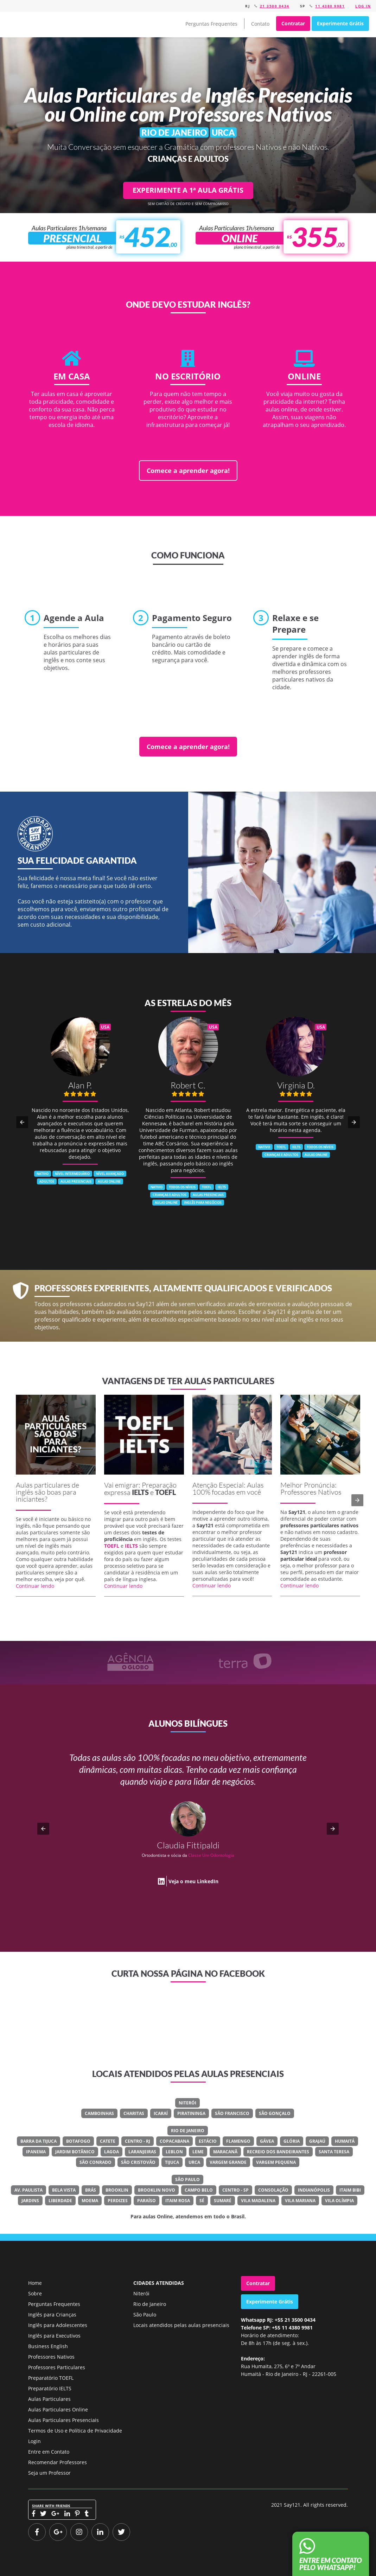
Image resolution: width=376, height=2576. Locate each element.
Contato (260, 23)
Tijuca (172, 2162)
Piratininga (191, 2113)
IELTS (140, 1492)
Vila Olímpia (339, 2201)
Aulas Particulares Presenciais (63, 2420)
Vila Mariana (300, 2201)
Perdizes (118, 2201)
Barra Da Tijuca (38, 2141)
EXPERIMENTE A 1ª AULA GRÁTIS (188, 190)
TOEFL (165, 1492)
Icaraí (161, 2113)
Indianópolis (314, 2190)
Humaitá (345, 2141)
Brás (90, 2190)
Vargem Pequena (276, 2162)
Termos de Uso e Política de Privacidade (75, 2430)
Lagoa (111, 2152)
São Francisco (232, 2113)
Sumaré (222, 2201)
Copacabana (174, 2141)
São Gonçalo (275, 2113)
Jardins (30, 2201)
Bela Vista (64, 2190)
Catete (107, 2141)
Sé (201, 2201)
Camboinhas (99, 2113)
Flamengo (238, 2141)
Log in (363, 6)
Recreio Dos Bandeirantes (278, 2152)
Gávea (267, 2141)
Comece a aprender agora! (188, 470)
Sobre (35, 2293)
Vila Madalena (258, 2201)
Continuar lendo (35, 1586)
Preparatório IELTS (49, 2388)
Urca (194, 2162)
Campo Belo (199, 2190)
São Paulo (187, 2179)
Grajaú (317, 2141)
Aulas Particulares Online (58, 2409)
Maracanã (225, 2152)
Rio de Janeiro (187, 2131)
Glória (291, 2141)
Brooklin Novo (156, 2190)
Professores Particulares (56, 2367)
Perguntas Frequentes (211, 23)
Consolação (273, 2190)
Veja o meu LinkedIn (193, 1881)
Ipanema (36, 2152)
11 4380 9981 (330, 6)
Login (34, 2441)
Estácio (208, 2141)
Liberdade (60, 2201)
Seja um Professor (49, 2472)
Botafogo (78, 2141)
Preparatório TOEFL (51, 2377)
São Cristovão (138, 2162)
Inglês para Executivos (54, 2335)
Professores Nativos (51, 2356)
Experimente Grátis (340, 23)
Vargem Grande (228, 2162)
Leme (198, 2152)
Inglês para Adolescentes (57, 2325)
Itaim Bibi (350, 2190)
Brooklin (117, 2190)
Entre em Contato (48, 2451)
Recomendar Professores (57, 2462)
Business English (48, 2346)
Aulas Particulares (49, 2399)
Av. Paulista (28, 2190)
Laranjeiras (142, 2152)
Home (35, 2283)
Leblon (174, 2152)
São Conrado (95, 2162)
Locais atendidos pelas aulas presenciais (181, 2325)
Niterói (187, 2103)
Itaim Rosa (177, 2201)
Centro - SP (235, 2190)
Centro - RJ (137, 2141)
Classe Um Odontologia (211, 1855)
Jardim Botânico (75, 2152)
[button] (22, 1122)
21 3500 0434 (274, 6)
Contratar (293, 23)
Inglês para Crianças (52, 2314)
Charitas (133, 2113)
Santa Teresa (334, 2152)
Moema (90, 2201)
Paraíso (146, 2201)
